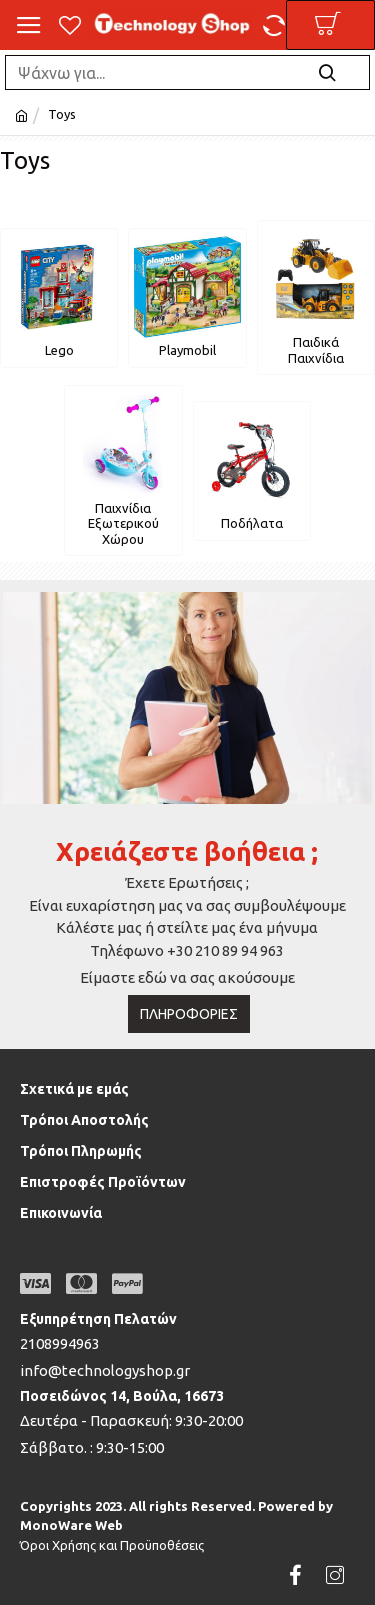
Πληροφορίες (189, 1014)
